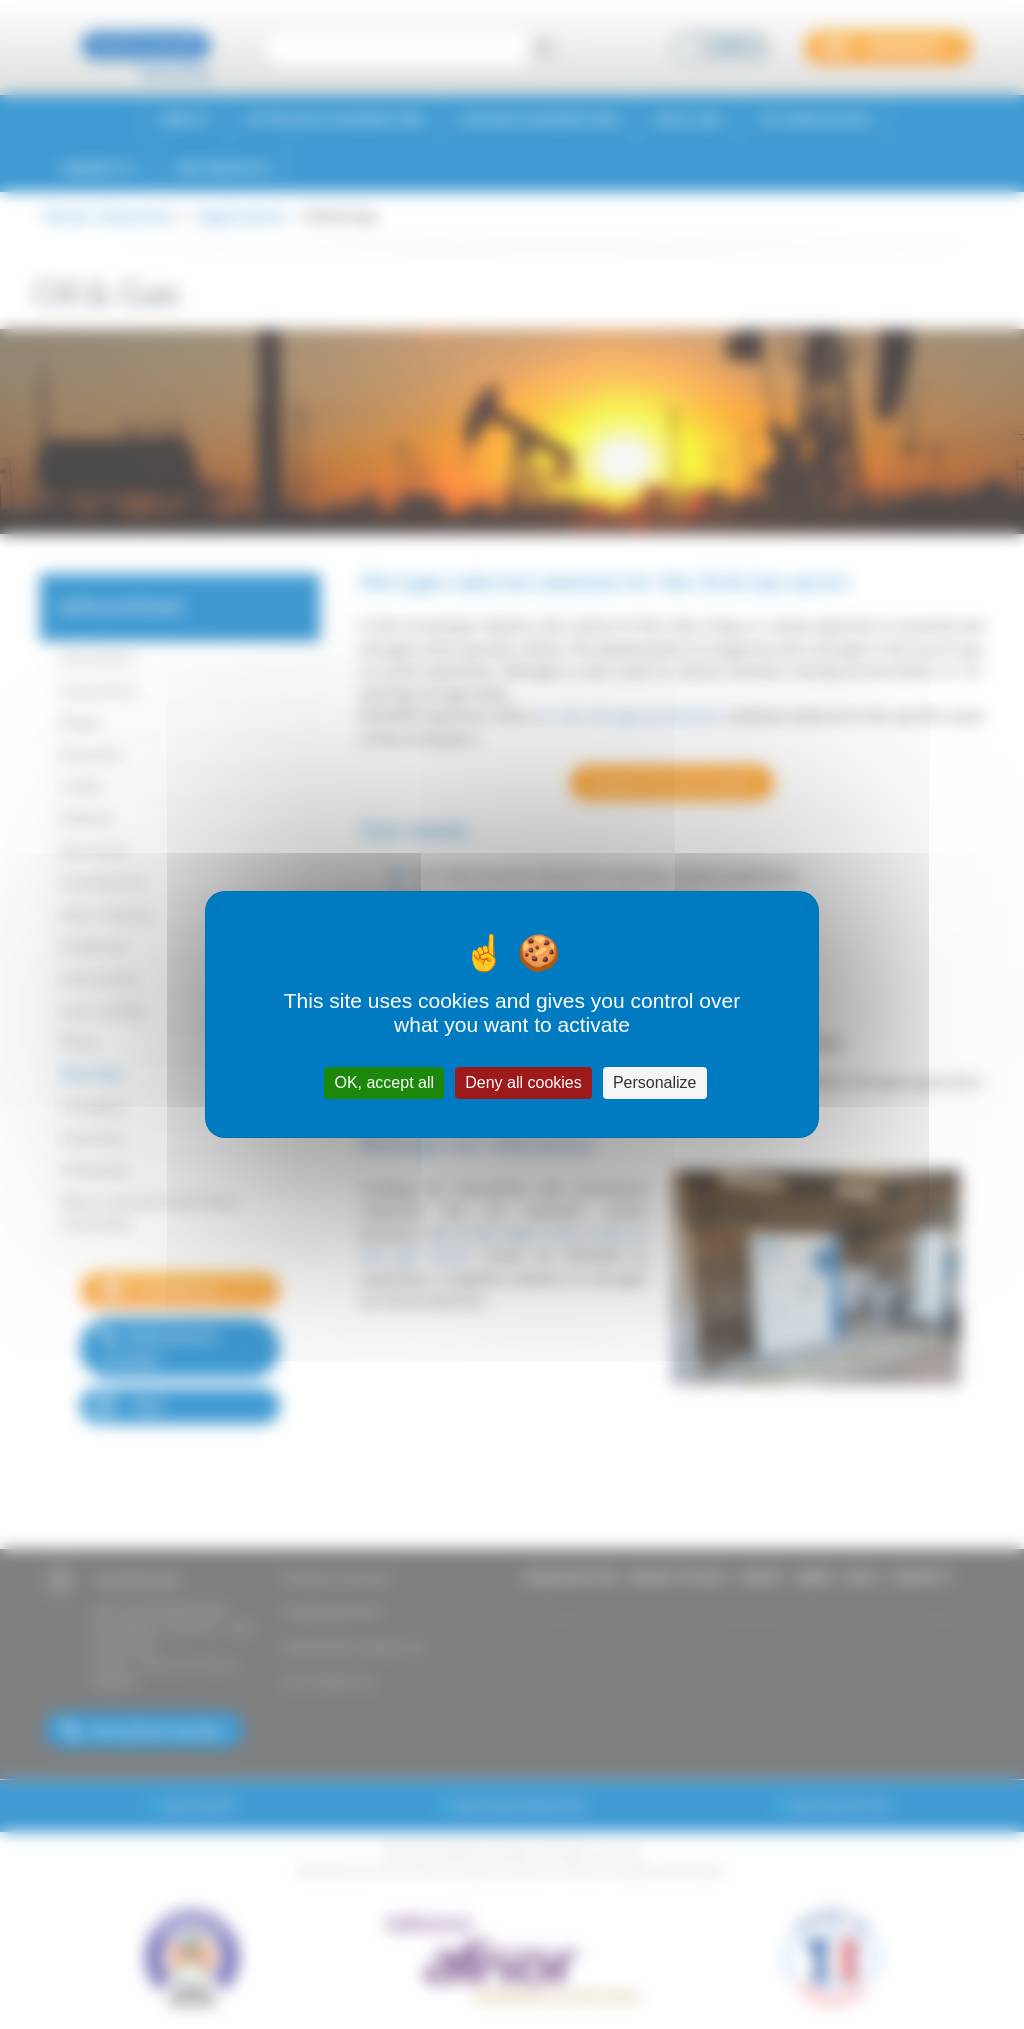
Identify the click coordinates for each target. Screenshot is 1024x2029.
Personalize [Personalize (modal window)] (655, 1082)
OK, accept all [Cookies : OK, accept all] (384, 1082)
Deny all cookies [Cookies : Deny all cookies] (523, 1082)
